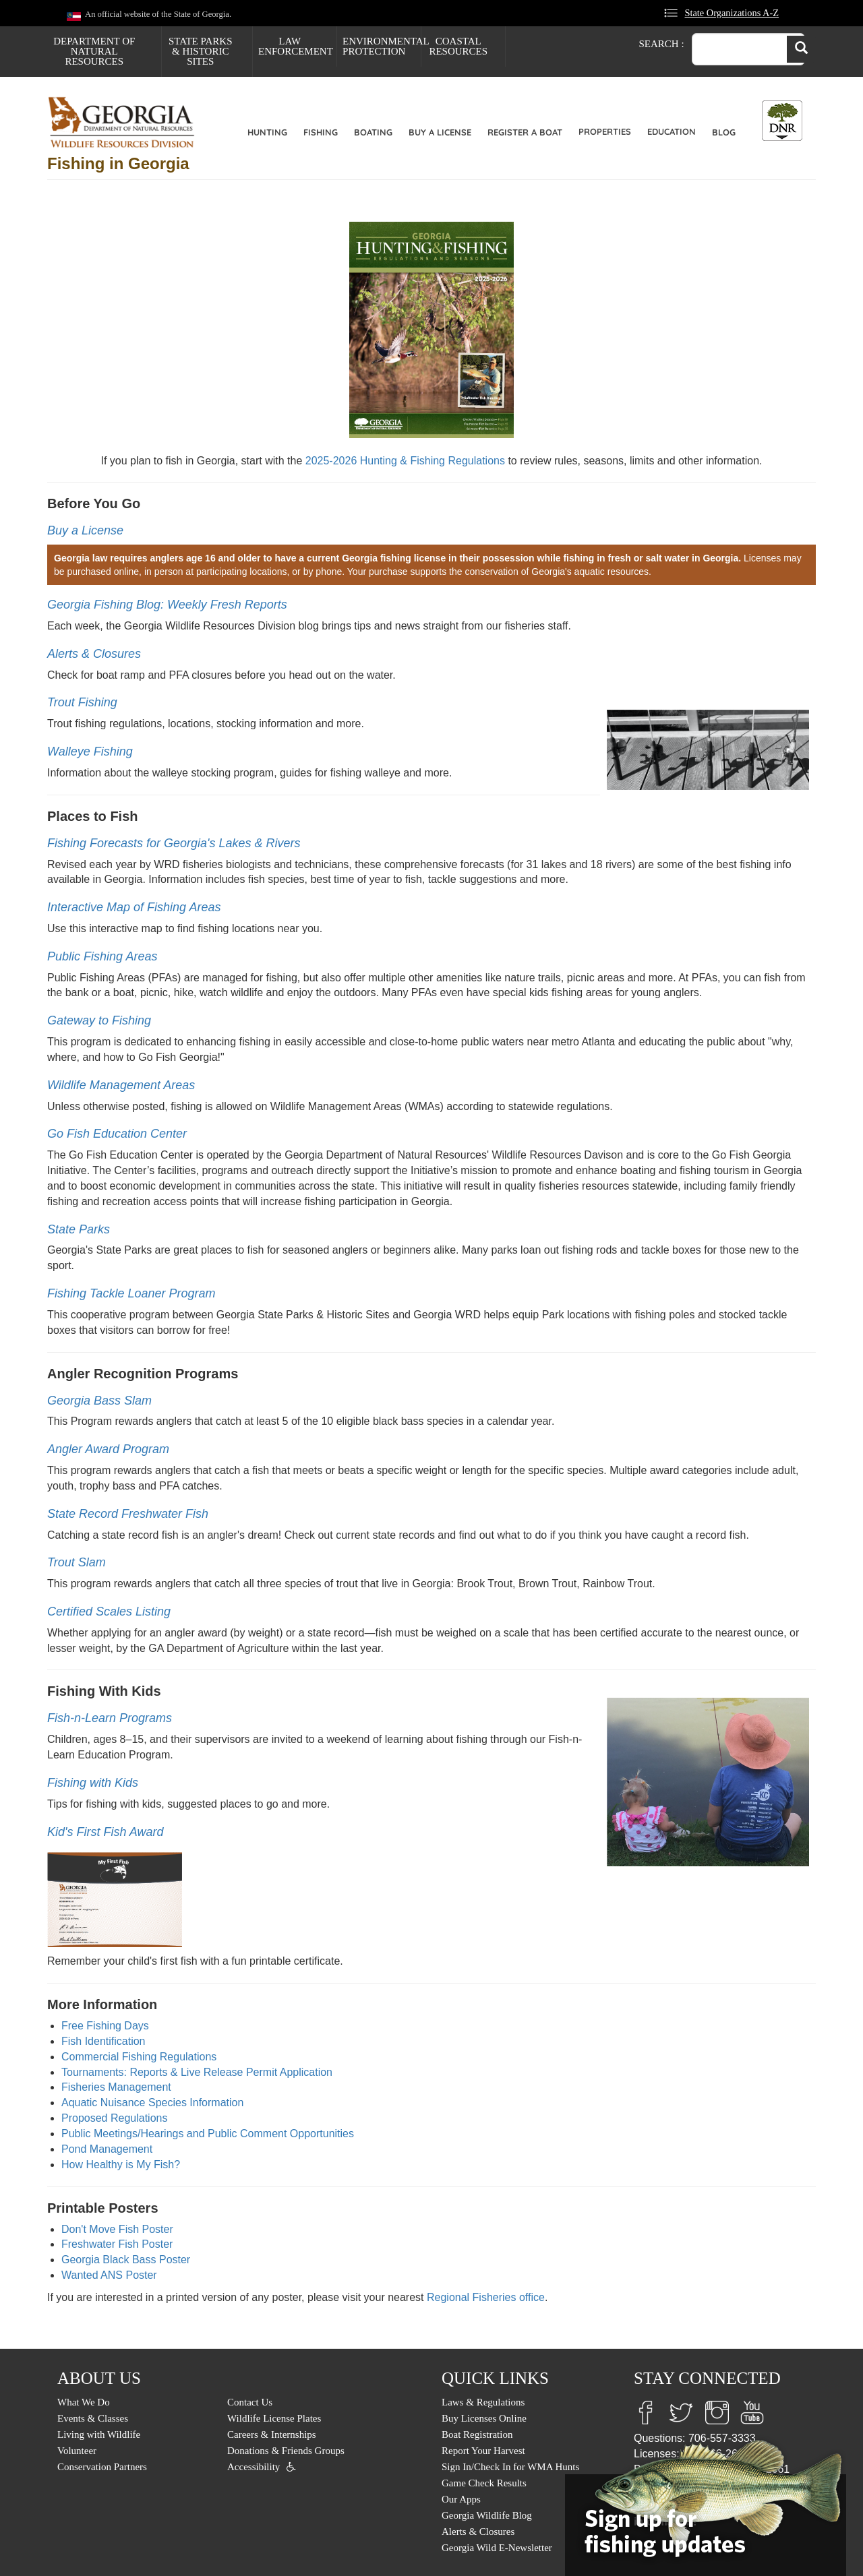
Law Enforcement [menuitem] (295, 46)
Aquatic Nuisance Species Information (152, 2102)
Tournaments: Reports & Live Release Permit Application (196, 2072)
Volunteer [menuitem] (76, 2450)
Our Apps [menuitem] (461, 2499)
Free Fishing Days (105, 2025)
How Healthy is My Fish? (120, 2164)
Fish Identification (103, 2041)
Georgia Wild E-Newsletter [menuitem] (497, 2547)
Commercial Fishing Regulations (138, 2056)
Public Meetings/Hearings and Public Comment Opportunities (207, 2133)
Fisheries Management (116, 2087)
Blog (724, 132)
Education (671, 131)
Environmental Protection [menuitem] (382, 46)
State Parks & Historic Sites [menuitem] (201, 51)
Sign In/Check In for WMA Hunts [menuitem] (510, 2466)
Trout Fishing (82, 702)
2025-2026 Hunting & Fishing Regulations (405, 460)
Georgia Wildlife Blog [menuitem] (487, 2515)
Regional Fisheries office (486, 2297)
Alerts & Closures (94, 654)
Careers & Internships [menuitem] (271, 2434)
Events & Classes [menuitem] (92, 2418)
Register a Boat (524, 132)
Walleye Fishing (90, 751)
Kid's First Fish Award (105, 1832)
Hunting (267, 132)
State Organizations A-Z (731, 12)
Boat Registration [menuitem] (477, 2434)
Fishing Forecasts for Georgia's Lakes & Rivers (174, 843)
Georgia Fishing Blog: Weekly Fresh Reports (167, 604)
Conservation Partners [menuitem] (102, 2466)
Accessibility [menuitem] (253, 2466)
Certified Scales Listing (109, 1611)
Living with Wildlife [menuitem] (98, 2434)
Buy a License (440, 132)
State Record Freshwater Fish (127, 1514)
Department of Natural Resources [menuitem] (94, 51)
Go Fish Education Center (117, 1133)
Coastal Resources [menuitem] (458, 46)
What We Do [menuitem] (83, 2402)
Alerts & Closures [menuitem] (478, 2531)
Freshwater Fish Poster (117, 2244)
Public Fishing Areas (102, 956)
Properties (604, 131)
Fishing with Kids (92, 1782)
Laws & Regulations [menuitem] (483, 2402)
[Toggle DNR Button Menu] (782, 120)
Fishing (320, 132)
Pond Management (106, 2149)
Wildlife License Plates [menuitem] (274, 2418)
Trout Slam (76, 1562)
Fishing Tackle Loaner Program (131, 1293)
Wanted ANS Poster (109, 2275)
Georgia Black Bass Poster (125, 2259)
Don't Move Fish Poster (117, 2229)
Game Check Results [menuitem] (484, 2483)
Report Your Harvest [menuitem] (483, 2450)
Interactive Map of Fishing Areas (133, 907)
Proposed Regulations (114, 2118)
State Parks (78, 1229)
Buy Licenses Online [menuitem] (484, 2418)
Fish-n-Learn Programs (109, 1718)
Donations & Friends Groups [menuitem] (286, 2450)
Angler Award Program (108, 1449)
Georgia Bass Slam (99, 1400)
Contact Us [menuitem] (249, 2402)
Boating (373, 132)
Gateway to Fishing (99, 1020)
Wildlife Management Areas (121, 1085)
